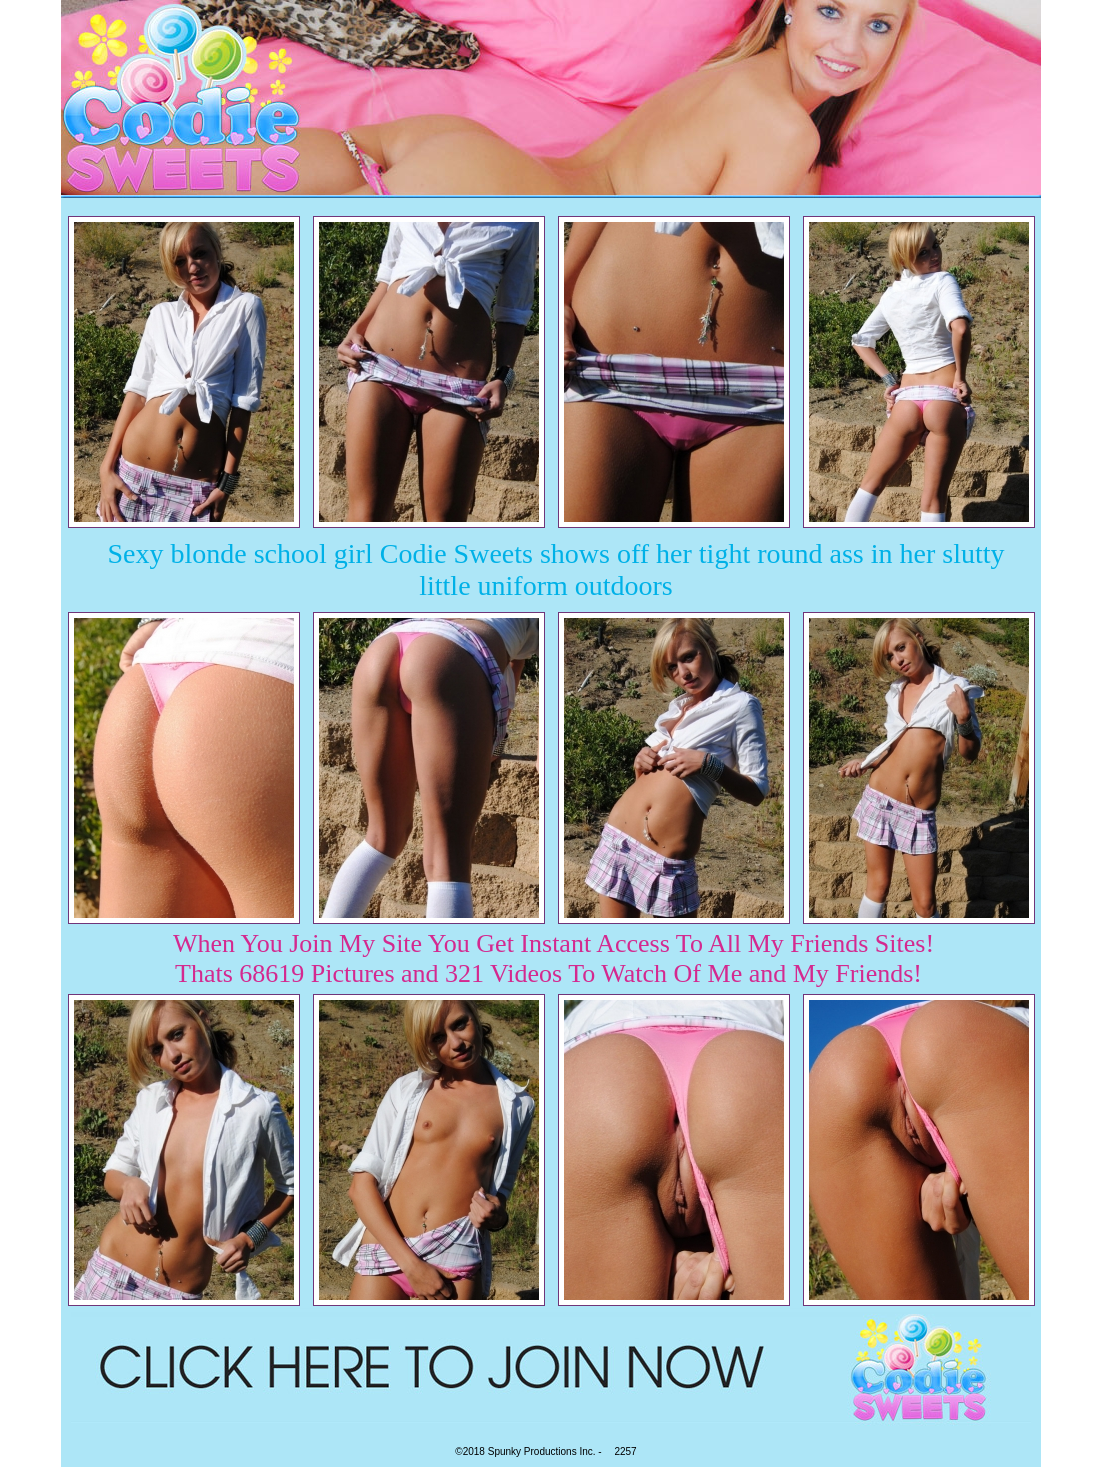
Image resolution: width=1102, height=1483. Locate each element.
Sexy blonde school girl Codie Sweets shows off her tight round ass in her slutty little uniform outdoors (556, 569)
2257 (625, 1451)
